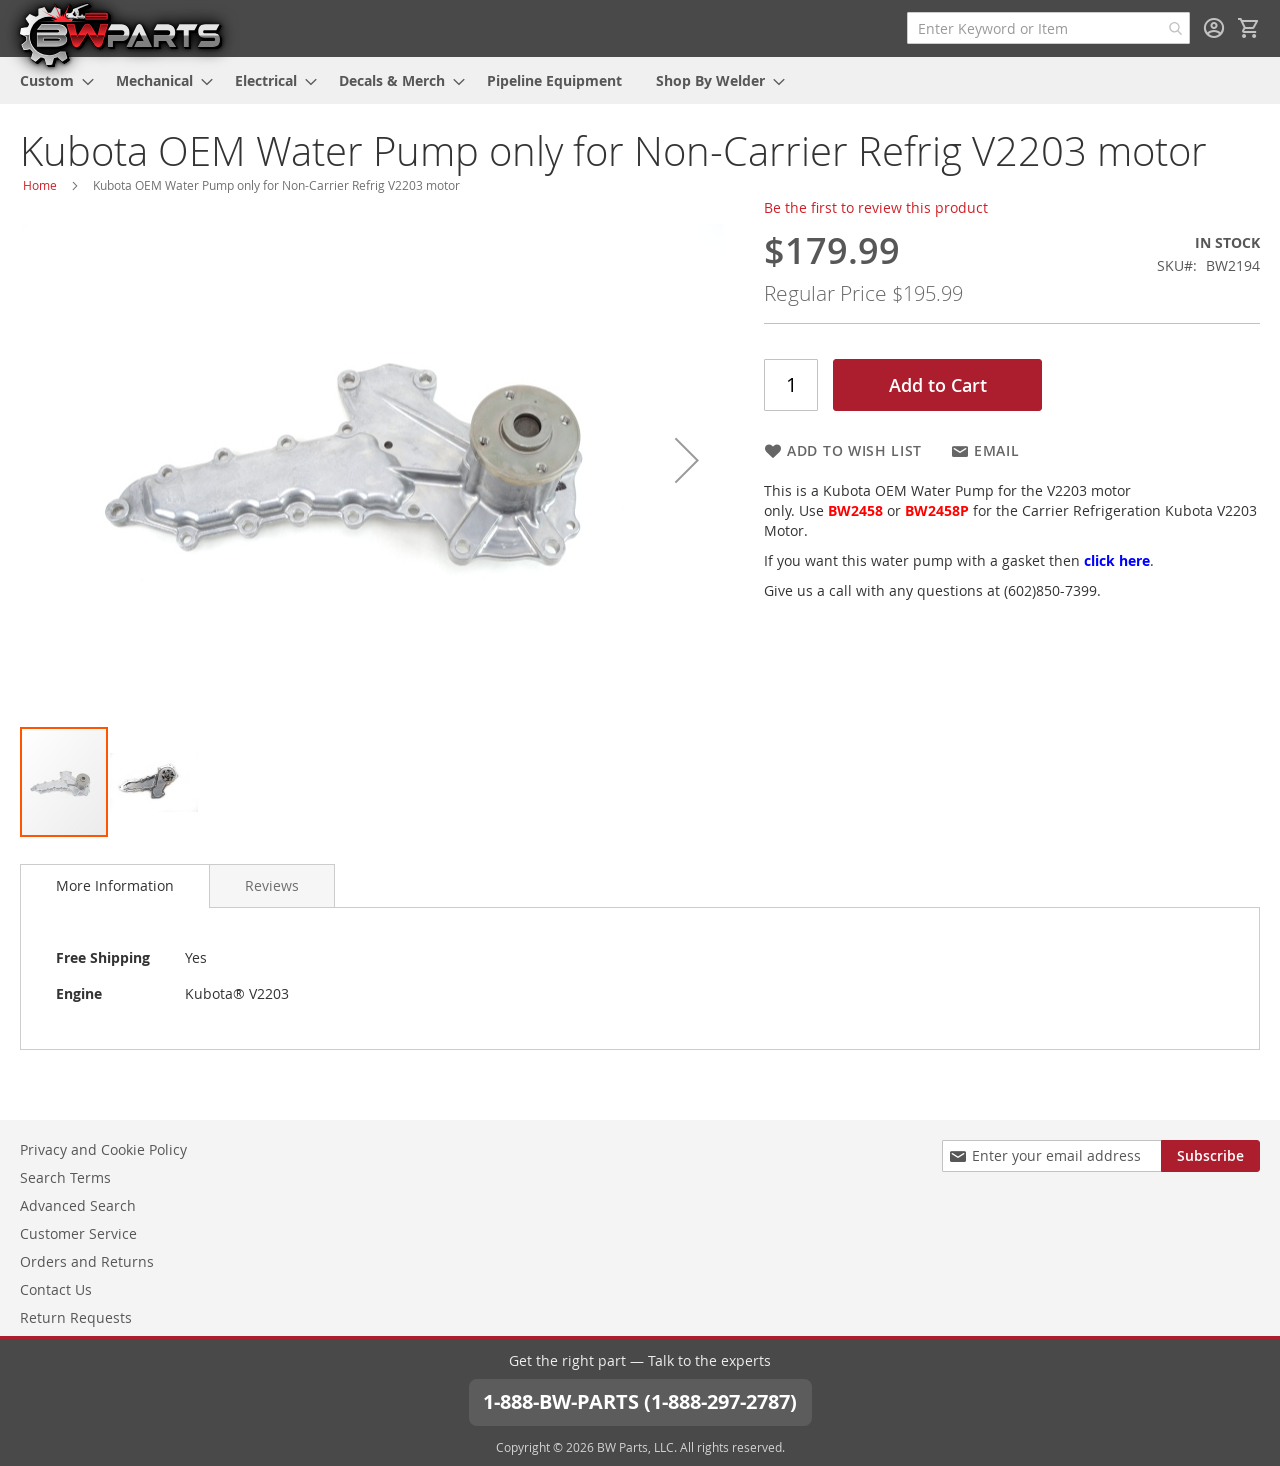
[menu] (640, 80)
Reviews (272, 885)
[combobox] (1048, 28)
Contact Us (56, 1289)
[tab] (115, 886)
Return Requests (76, 1317)
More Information (115, 885)
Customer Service (78, 1233)
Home (40, 185)
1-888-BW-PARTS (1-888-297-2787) (640, 1401)
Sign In (1214, 28)
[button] (687, 460)
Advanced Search (78, 1205)
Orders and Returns (87, 1261)
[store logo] (120, 34)
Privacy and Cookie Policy (103, 1149)
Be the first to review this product (876, 207)
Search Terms (65, 1177)
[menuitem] (51, 80)
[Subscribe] (1210, 1156)
